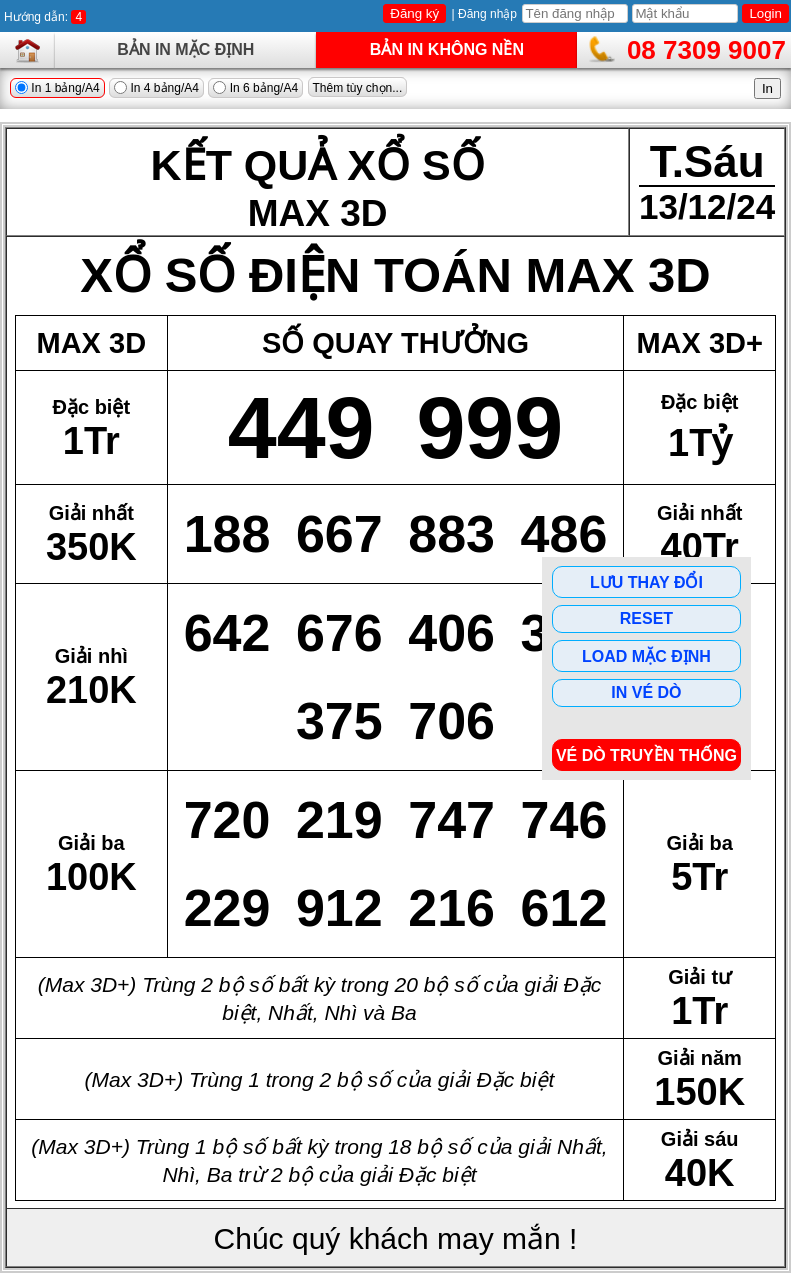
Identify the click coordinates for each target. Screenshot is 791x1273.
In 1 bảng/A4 (57, 88)
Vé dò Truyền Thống (646, 755)
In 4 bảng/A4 (156, 88)
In (767, 88)
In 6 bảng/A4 (255, 88)
